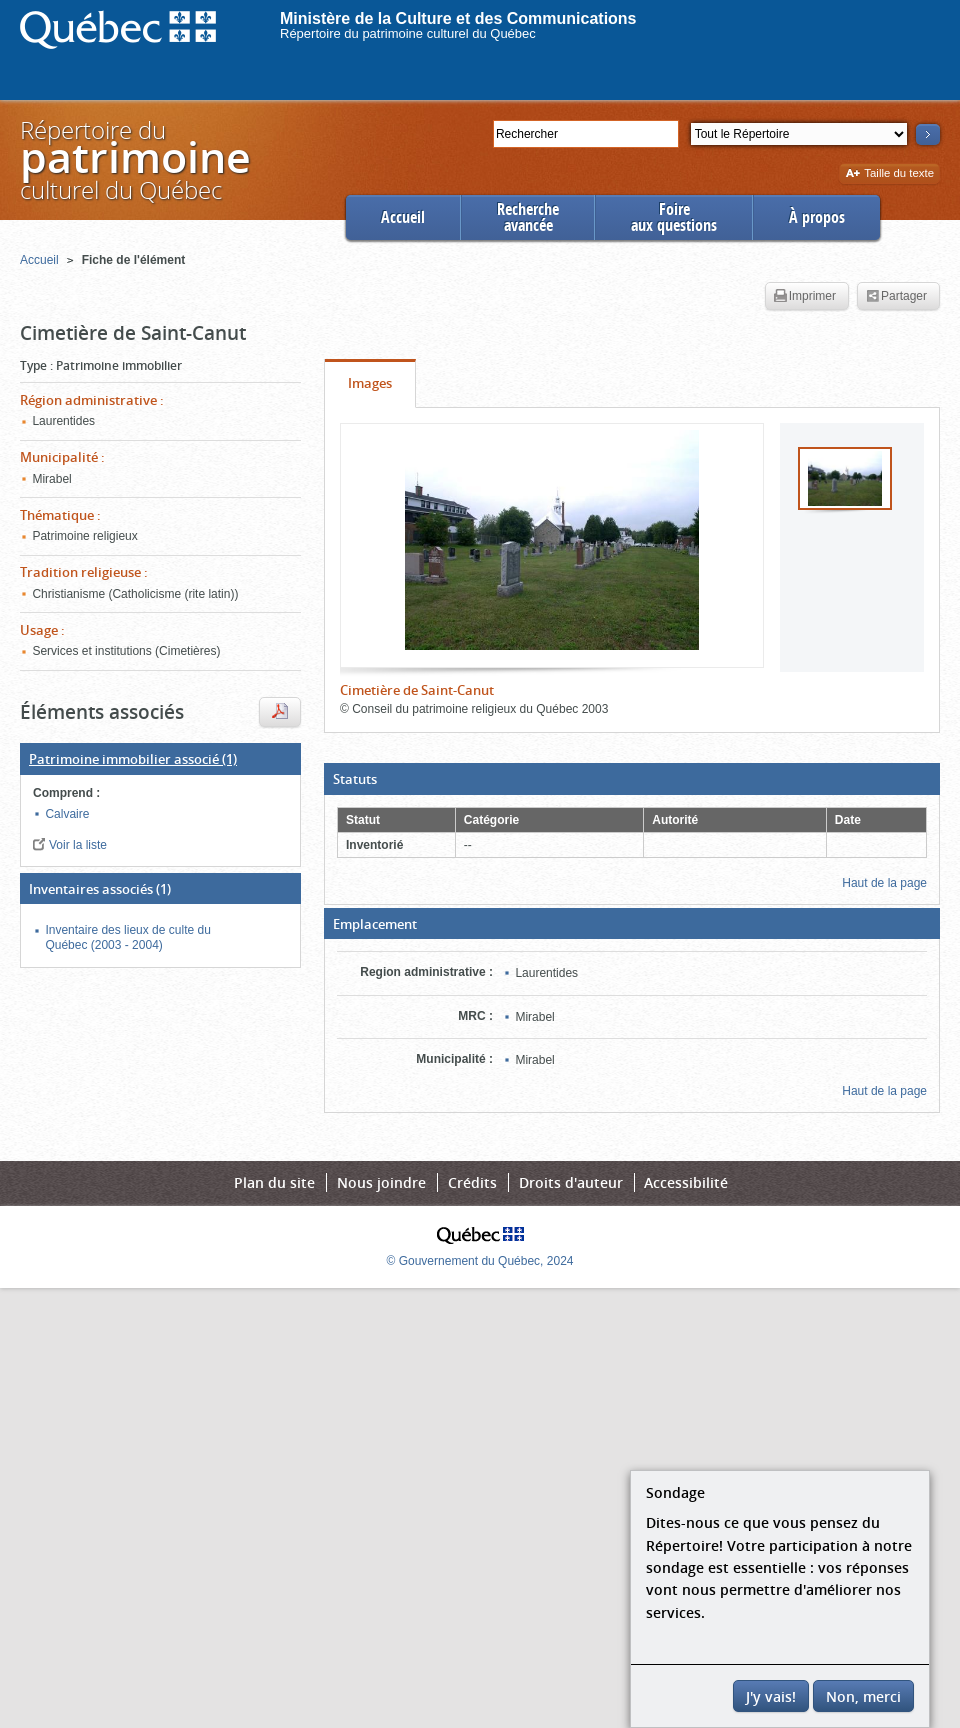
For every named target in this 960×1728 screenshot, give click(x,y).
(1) (133, 759)
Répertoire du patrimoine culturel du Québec (408, 33)
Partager (896, 297)
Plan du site (274, 1182)
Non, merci (863, 1696)
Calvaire (67, 814)
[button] (632, 779)
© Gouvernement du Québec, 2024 (480, 1261)
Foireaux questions (674, 217)
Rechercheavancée (528, 217)
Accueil (403, 217)
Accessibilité (686, 1182)
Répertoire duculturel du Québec (134, 159)
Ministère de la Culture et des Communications (458, 18)
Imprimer (805, 297)
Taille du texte (889, 174)
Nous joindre (381, 1182)
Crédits (472, 1182)
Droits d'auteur (571, 1182)
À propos (817, 217)
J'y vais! (771, 1696)
